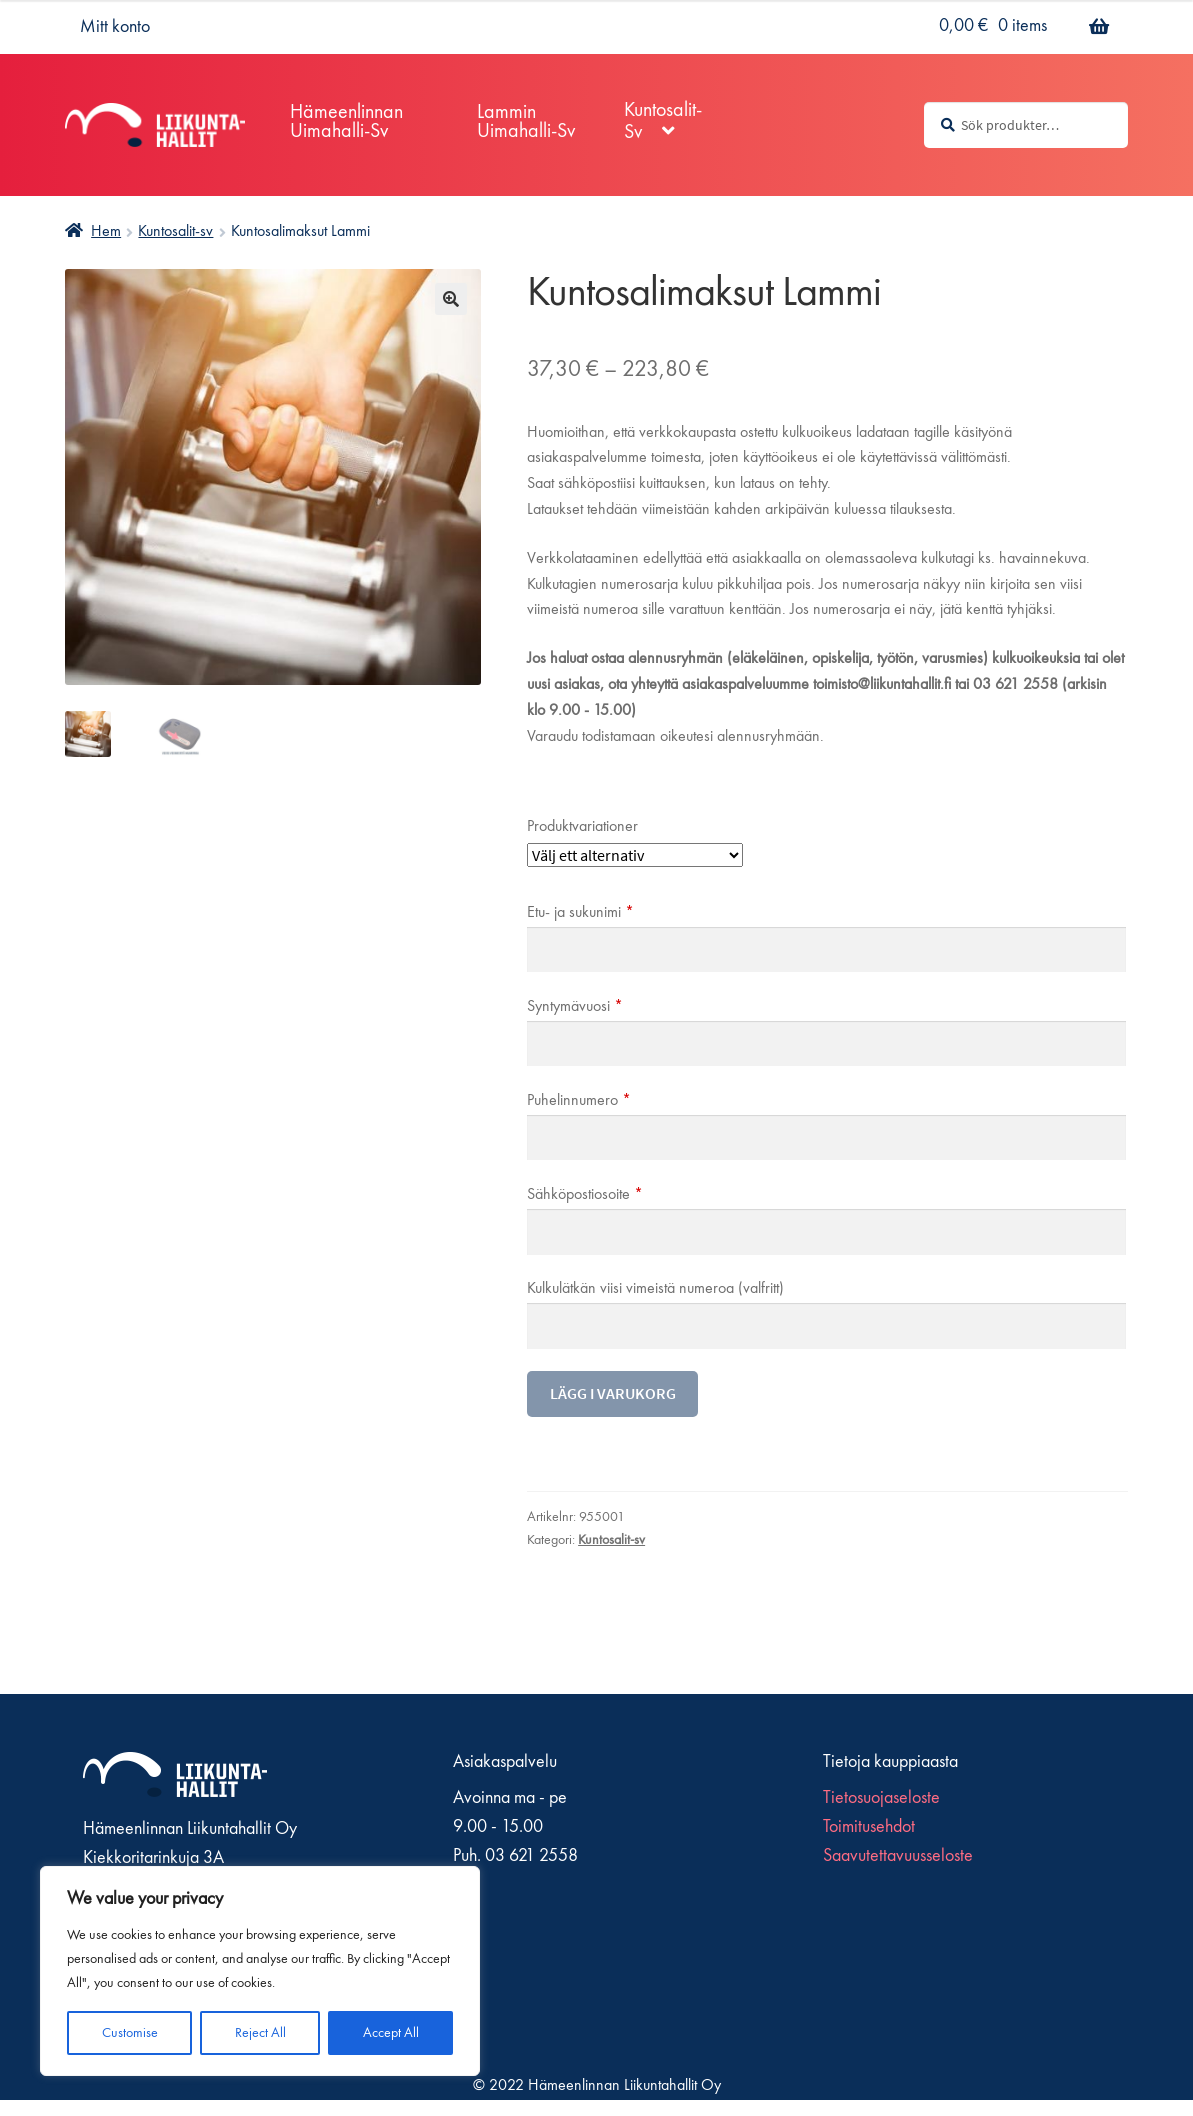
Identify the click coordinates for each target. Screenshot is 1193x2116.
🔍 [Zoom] (451, 299)
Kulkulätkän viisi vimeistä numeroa (655, 1289)
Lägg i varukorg (613, 1393)
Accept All (391, 2033)
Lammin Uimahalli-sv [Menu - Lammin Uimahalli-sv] (526, 122)
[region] (260, 1971)
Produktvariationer (582, 827)
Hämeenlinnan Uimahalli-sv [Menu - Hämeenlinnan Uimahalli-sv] (346, 122)
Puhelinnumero (579, 1101)
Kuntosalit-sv (175, 232)
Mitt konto (115, 27)
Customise (130, 2033)
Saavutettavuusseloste (898, 1856)
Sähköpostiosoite (585, 1195)
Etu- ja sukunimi (580, 913)
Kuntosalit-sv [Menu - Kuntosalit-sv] (663, 122)
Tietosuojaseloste (881, 1798)
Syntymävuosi (575, 1007)
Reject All (260, 2033)
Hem (106, 232)
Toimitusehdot (869, 1827)
